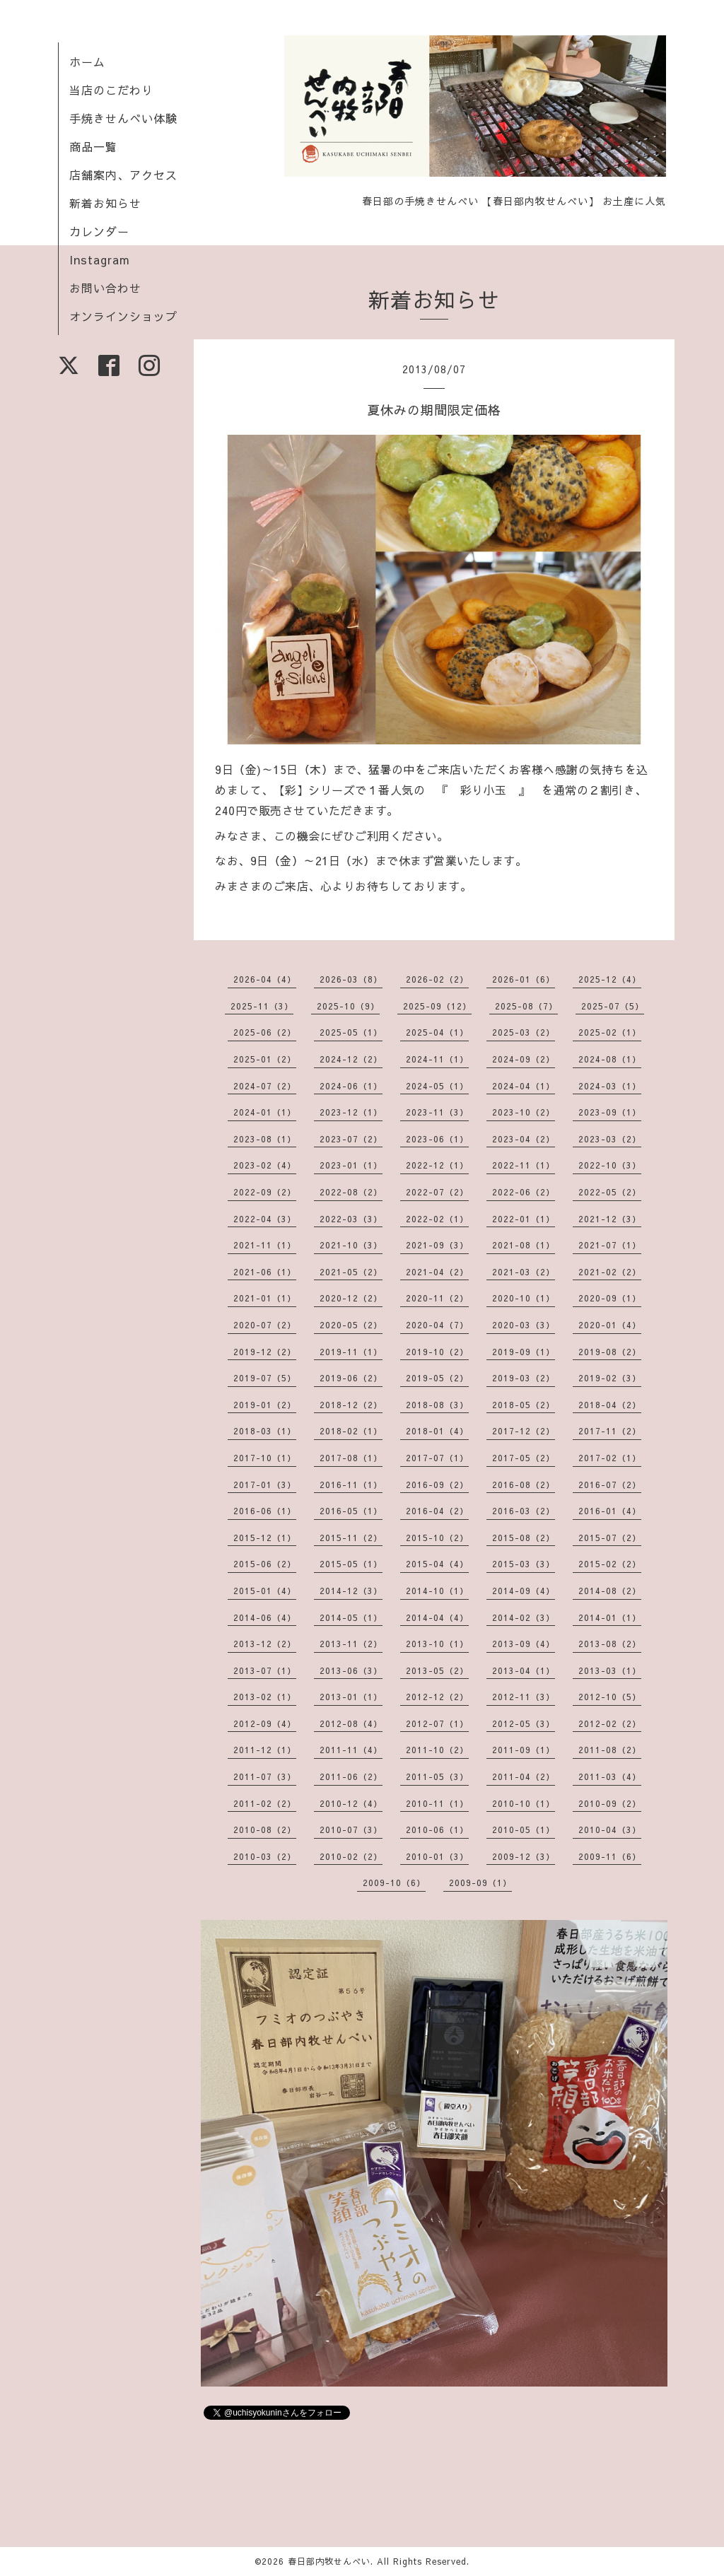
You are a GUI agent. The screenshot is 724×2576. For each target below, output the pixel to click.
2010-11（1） (437, 1803)
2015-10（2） (437, 1537)
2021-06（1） (264, 1271)
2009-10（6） (394, 1882)
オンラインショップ (123, 316)
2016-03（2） (523, 1510)
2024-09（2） (523, 1059)
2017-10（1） (264, 1457)
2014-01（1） (609, 1617)
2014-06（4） (264, 1617)
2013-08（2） (609, 1643)
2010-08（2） (264, 1829)
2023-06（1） (437, 1138)
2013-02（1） (264, 1696)
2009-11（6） (609, 1856)
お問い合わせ (105, 287)
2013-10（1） (437, 1643)
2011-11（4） (351, 1749)
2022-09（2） (264, 1192)
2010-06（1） (437, 1829)
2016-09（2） (437, 1484)
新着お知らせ (105, 203)
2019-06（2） (351, 1377)
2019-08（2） (609, 1351)
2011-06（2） (351, 1776)
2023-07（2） (351, 1138)
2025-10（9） (348, 1006)
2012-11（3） (523, 1696)
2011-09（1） (523, 1749)
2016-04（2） (437, 1510)
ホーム (87, 61)
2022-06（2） (523, 1192)
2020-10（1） (523, 1298)
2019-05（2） (437, 1377)
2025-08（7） (526, 1006)
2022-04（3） (264, 1218)
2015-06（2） (264, 1563)
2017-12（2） (523, 1430)
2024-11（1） (437, 1059)
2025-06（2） (264, 1032)
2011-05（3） (437, 1776)
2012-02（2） (609, 1723)
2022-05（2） (609, 1192)
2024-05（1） (437, 1085)
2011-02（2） (264, 1803)
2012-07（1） (437, 1723)
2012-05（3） (523, 1723)
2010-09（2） (609, 1803)
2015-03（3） (523, 1563)
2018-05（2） (523, 1404)
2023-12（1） (351, 1112)
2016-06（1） (264, 1510)
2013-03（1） (609, 1670)
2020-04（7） (437, 1324)
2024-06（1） (351, 1085)
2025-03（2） (523, 1032)
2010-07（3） (351, 1829)
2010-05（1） (523, 1829)
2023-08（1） (264, 1138)
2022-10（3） (609, 1165)
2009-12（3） (523, 1856)
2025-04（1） (437, 1032)
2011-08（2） (609, 1749)
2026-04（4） (264, 979)
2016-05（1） (351, 1510)
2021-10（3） (351, 1245)
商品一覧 (93, 146)
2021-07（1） (609, 1245)
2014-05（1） (351, 1617)
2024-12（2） (351, 1059)
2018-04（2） (609, 1404)
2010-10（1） (523, 1803)
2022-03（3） (351, 1218)
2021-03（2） (523, 1271)
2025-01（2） (264, 1059)
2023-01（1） (351, 1165)
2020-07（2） (264, 1324)
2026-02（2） (437, 979)
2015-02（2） (609, 1563)
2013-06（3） (351, 1670)
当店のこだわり (111, 90)
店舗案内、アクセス (123, 174)
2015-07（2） (609, 1537)
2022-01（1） (523, 1218)
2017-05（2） (523, 1457)
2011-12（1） (264, 1749)
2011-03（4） (609, 1776)
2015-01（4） (264, 1590)
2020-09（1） (609, 1298)
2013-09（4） (523, 1643)
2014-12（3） (351, 1590)
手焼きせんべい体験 (123, 118)
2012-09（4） (264, 1723)
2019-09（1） (523, 1351)
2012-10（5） (609, 1696)
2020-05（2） (351, 1324)
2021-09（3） (437, 1245)
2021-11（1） (264, 1245)
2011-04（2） (523, 1776)
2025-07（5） (612, 1006)
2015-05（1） (351, 1563)
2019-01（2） (264, 1404)
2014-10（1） (437, 1590)
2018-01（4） (437, 1430)
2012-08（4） (351, 1723)
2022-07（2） (437, 1192)
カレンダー (99, 231)
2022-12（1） (437, 1165)
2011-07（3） (264, 1776)
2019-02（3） (609, 1377)
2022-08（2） (351, 1192)
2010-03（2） (264, 1856)
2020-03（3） (523, 1324)
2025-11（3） (261, 1006)
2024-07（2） (264, 1085)
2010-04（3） (609, 1829)
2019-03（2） (523, 1377)
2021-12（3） (609, 1218)
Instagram (99, 259)
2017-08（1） (351, 1457)
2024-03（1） (609, 1085)
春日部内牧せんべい (329, 2561)
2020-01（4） (609, 1324)
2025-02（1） (609, 1032)
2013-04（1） (523, 1670)
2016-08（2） (523, 1484)
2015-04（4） (437, 1563)
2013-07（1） (264, 1670)
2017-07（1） (437, 1457)
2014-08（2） (609, 1590)
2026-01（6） (523, 979)
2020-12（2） (351, 1298)
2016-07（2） (609, 1484)
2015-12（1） (264, 1537)
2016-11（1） (351, 1484)
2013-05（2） (437, 1670)
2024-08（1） (609, 1059)
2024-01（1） (264, 1112)
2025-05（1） (351, 1032)
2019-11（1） (351, 1351)
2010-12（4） (351, 1803)
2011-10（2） (437, 1749)
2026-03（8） (351, 979)
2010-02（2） (351, 1856)
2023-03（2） (609, 1138)
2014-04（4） (437, 1617)
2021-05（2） (351, 1271)
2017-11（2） (609, 1430)
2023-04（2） (523, 1138)
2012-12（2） (437, 1696)
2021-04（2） (437, 1271)
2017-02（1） (609, 1457)
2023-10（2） (523, 1112)
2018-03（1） (264, 1430)
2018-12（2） (351, 1404)
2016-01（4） (609, 1510)
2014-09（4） (523, 1590)
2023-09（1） (609, 1112)
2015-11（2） (351, 1537)
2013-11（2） (351, 1643)
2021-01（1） (264, 1298)
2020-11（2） (437, 1298)
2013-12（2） (264, 1643)
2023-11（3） (437, 1112)
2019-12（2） (264, 1351)
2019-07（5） (264, 1377)
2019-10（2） (437, 1351)
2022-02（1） (437, 1218)
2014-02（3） (523, 1617)
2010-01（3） (437, 1856)
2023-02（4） (264, 1165)
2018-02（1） (351, 1430)
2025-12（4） (609, 979)
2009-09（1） (480, 1882)
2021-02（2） (609, 1271)
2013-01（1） (351, 1696)
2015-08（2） (523, 1537)
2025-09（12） (437, 1006)
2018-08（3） (437, 1404)
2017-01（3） (264, 1484)
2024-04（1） (523, 1085)
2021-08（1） (523, 1245)
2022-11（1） (523, 1165)
